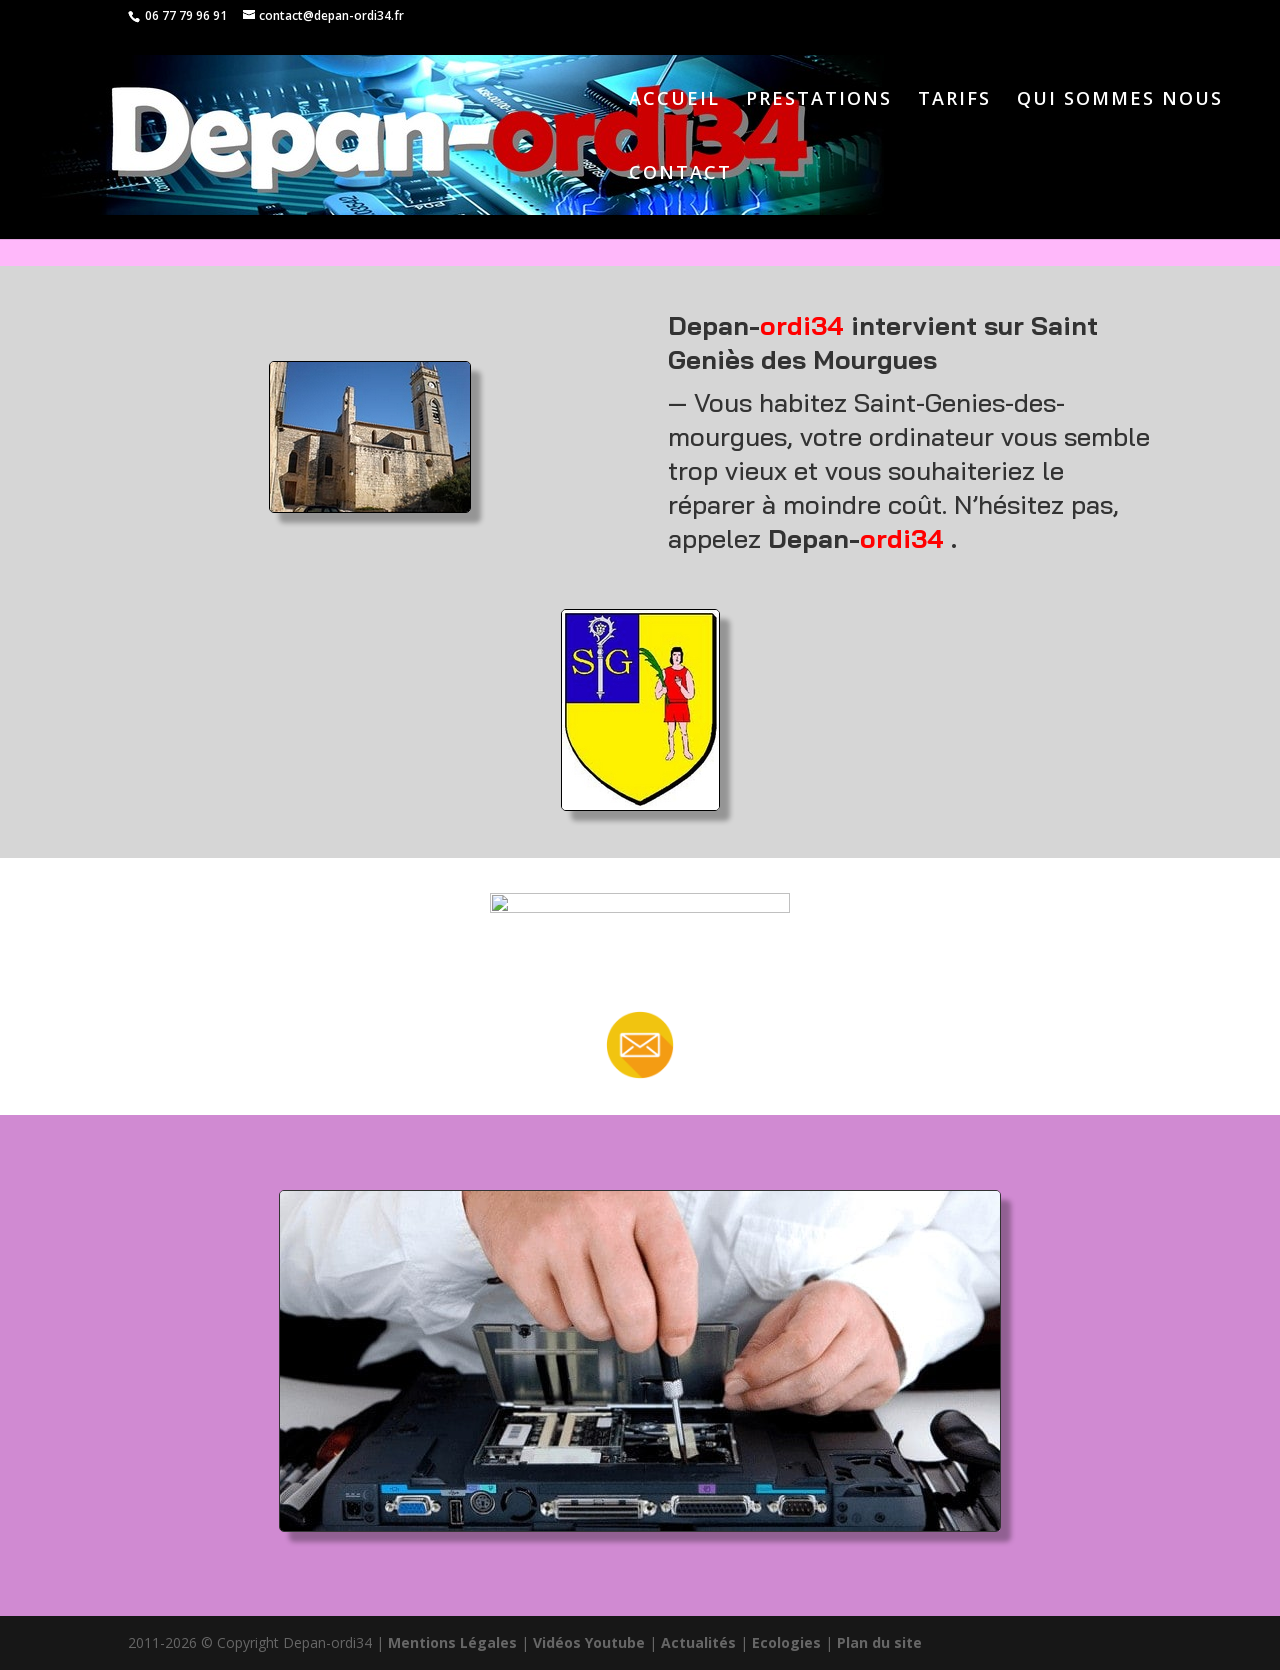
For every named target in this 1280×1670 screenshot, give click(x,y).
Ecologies (786, 1642)
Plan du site (879, 1642)
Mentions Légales (452, 1642)
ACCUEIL (674, 100)
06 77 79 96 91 (184, 15)
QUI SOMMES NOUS (1120, 100)
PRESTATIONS (819, 100)
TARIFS (954, 100)
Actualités (698, 1642)
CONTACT (680, 174)
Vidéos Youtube (589, 1642)
